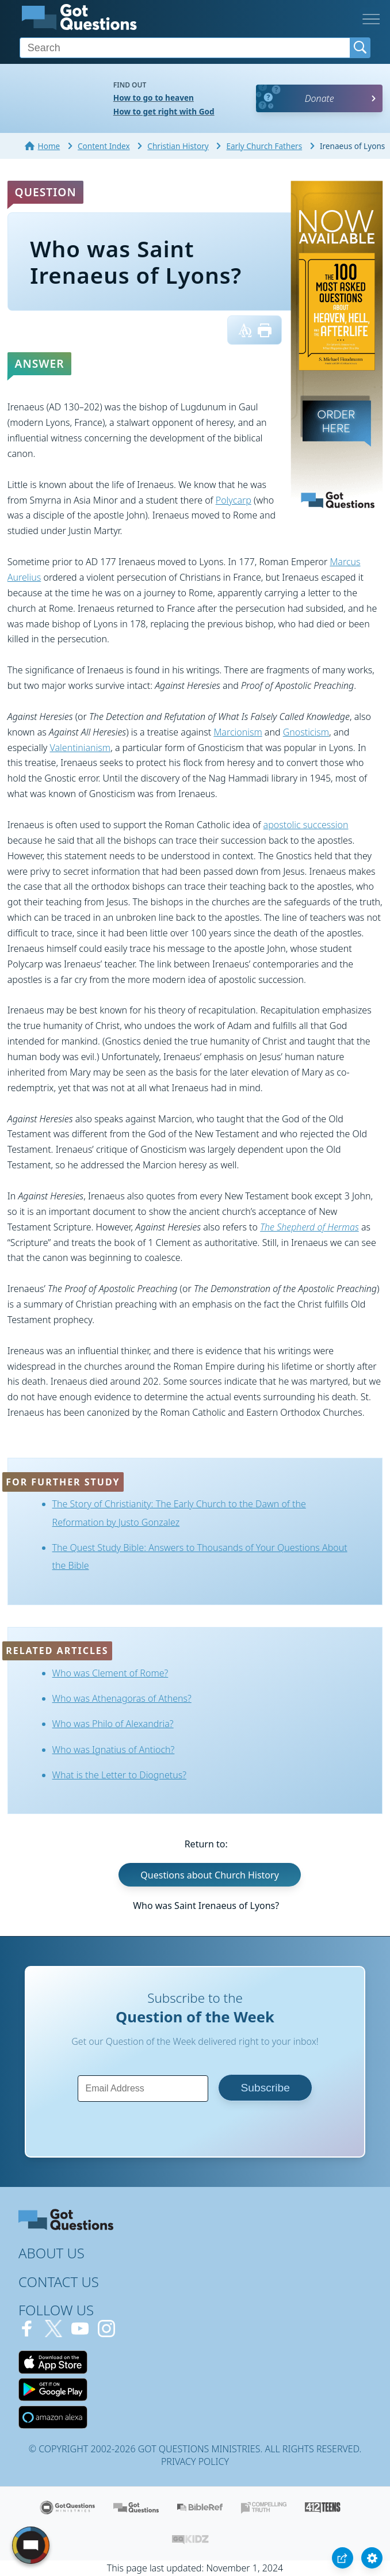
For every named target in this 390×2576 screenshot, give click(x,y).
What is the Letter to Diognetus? (119, 1775)
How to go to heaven (153, 97)
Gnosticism (306, 732)
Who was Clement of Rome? (110, 1673)
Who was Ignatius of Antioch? (113, 1749)
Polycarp (233, 500)
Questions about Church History (209, 1874)
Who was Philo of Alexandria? (113, 1723)
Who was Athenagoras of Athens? (122, 1698)
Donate (319, 98)
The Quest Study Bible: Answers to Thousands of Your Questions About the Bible (199, 1556)
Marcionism (237, 732)
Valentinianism (80, 747)
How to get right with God (164, 111)
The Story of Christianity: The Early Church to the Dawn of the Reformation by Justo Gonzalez (179, 1512)
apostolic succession (306, 824)
